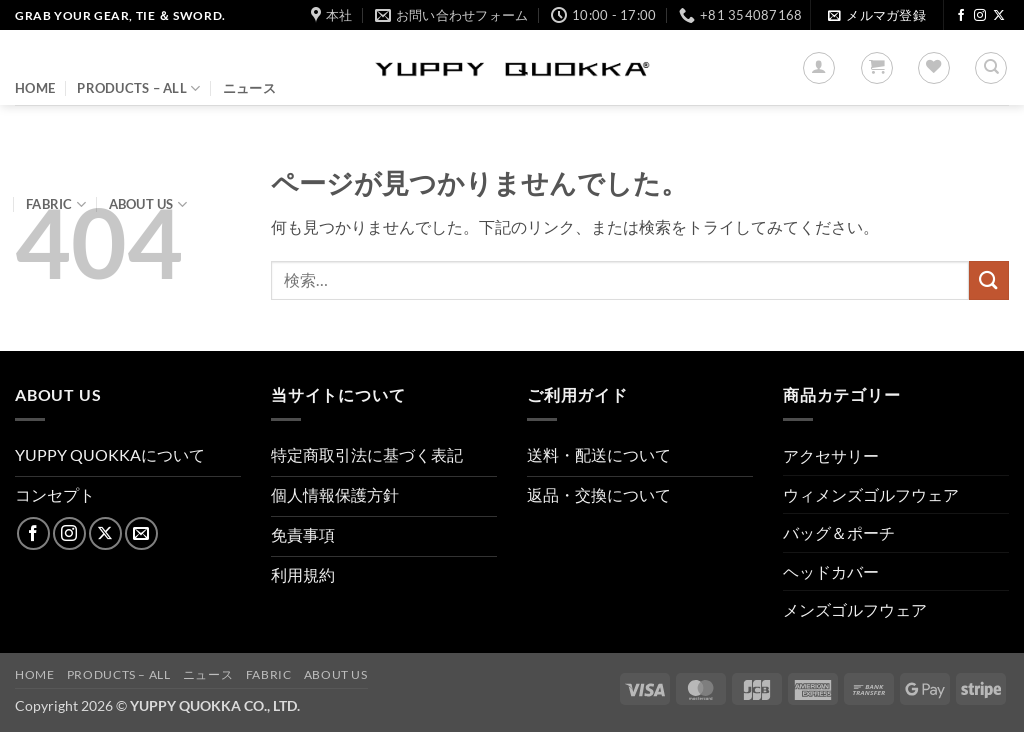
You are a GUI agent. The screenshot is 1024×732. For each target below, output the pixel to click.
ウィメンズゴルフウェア (871, 494)
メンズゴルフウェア (855, 609)
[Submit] (989, 280)
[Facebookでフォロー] (961, 16)
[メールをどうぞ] (141, 533)
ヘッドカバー (831, 571)
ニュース (249, 88)
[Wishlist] (934, 68)
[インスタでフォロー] (980, 16)
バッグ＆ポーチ (839, 532)
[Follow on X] (999, 16)
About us (148, 204)
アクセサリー (831, 455)
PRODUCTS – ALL (138, 88)
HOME (35, 88)
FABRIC (56, 204)
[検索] (991, 68)
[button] (876, 15)
